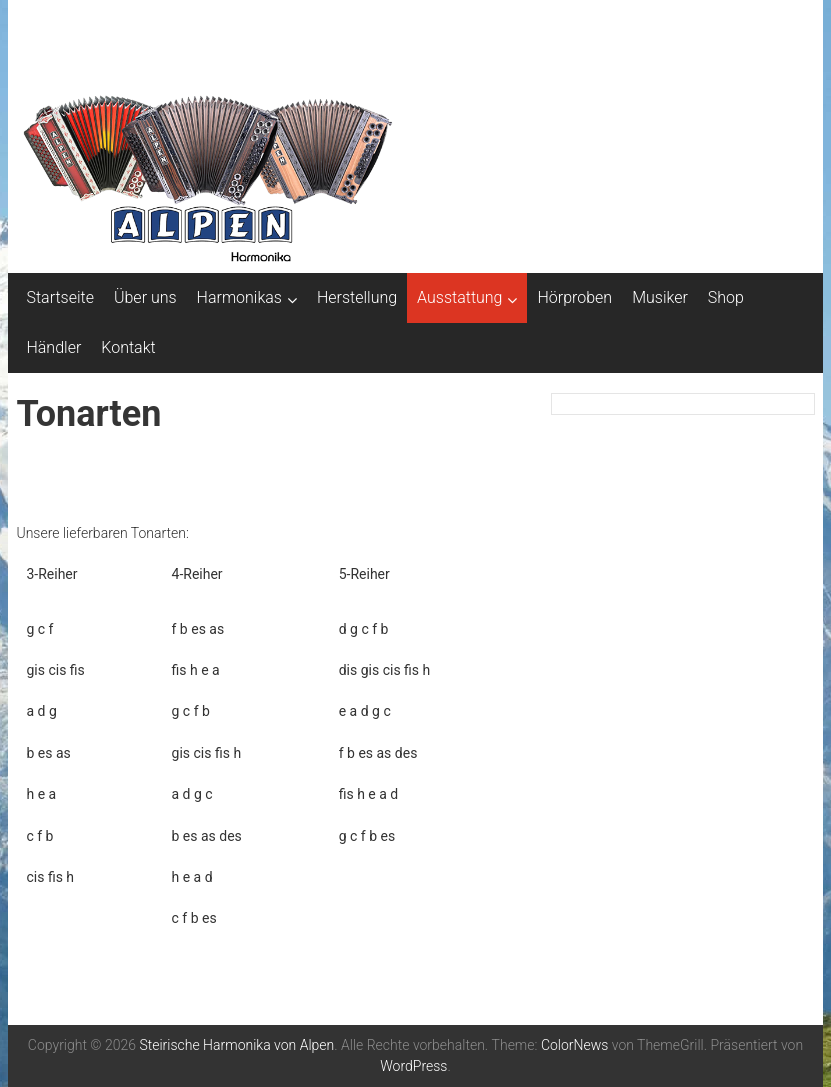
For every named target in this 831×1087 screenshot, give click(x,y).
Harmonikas (239, 297)
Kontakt (128, 347)
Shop (726, 297)
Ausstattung (459, 297)
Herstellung (357, 297)
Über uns (145, 297)
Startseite (60, 297)
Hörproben (574, 297)
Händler (53, 347)
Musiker (660, 297)
